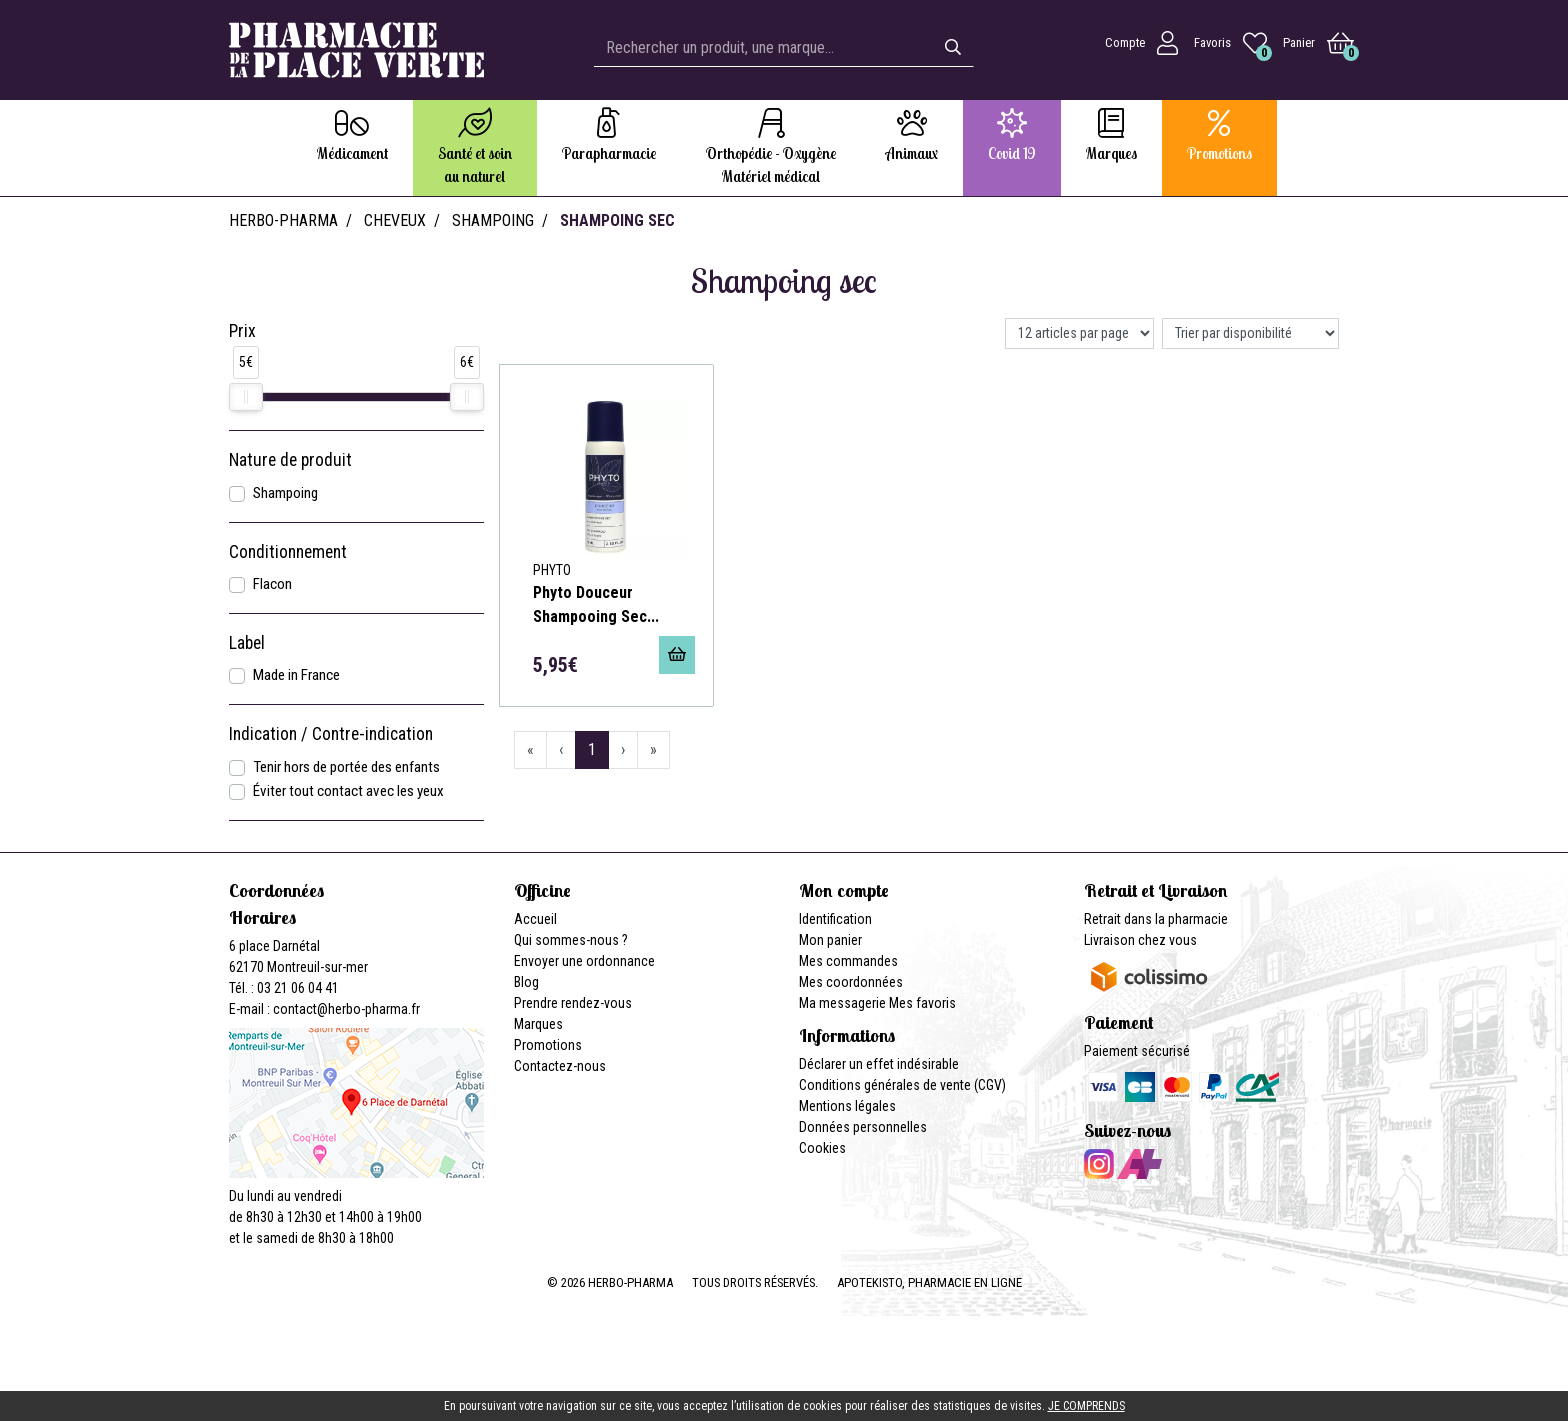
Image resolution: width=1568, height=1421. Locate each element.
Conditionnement (288, 552)
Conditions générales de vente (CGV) (902, 1085)
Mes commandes (848, 961)
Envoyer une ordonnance (584, 961)
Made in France (296, 675)
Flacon (272, 584)
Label (247, 643)
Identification (835, 919)
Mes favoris (922, 1003)
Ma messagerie (842, 1003)
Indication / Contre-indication (331, 734)
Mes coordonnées (851, 982)
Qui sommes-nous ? (571, 940)
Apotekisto (929, 1282)
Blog (526, 982)
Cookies (822, 1148)
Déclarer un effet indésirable (879, 1064)
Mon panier (830, 940)
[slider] (246, 397)
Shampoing (285, 493)
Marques (538, 1024)
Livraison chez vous (1140, 940)
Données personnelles (863, 1127)
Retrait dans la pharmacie (1156, 919)
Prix (242, 331)
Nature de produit (290, 460)
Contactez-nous (560, 1066)
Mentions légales (847, 1106)
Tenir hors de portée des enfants (346, 767)
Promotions (548, 1045)
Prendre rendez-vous (573, 1003)
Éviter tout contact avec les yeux (348, 791)
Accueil (535, 919)
